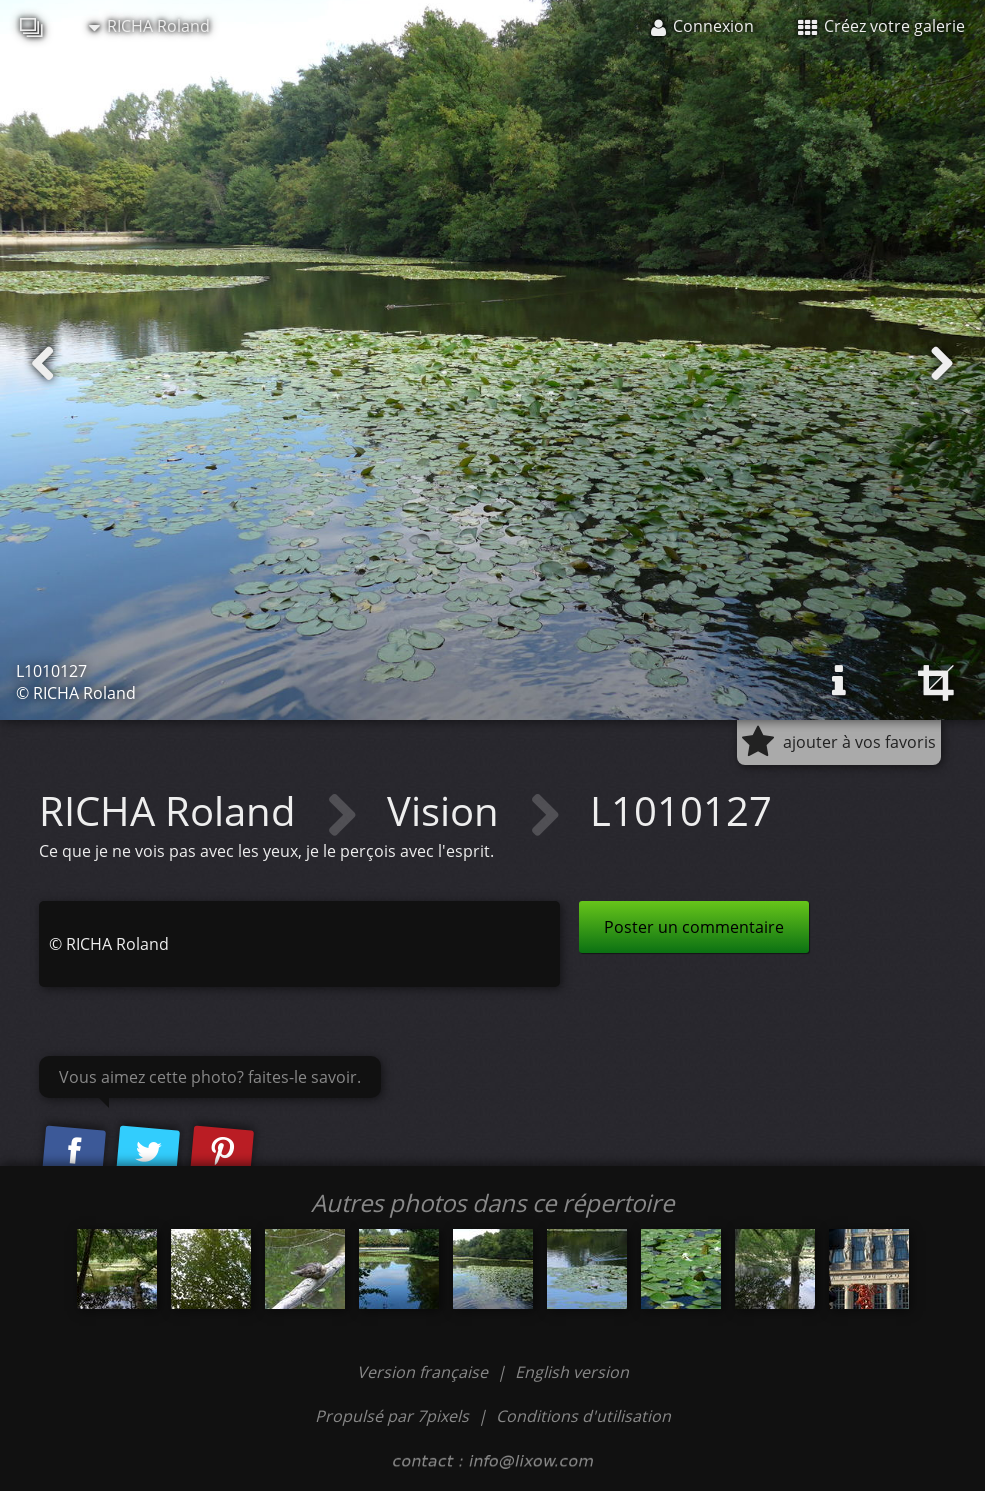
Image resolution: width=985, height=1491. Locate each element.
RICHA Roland (149, 26)
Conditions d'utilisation (583, 1416)
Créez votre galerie (881, 26)
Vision (448, 810)
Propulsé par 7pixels (392, 1416)
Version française (424, 1372)
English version (572, 1372)
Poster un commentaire (694, 927)
